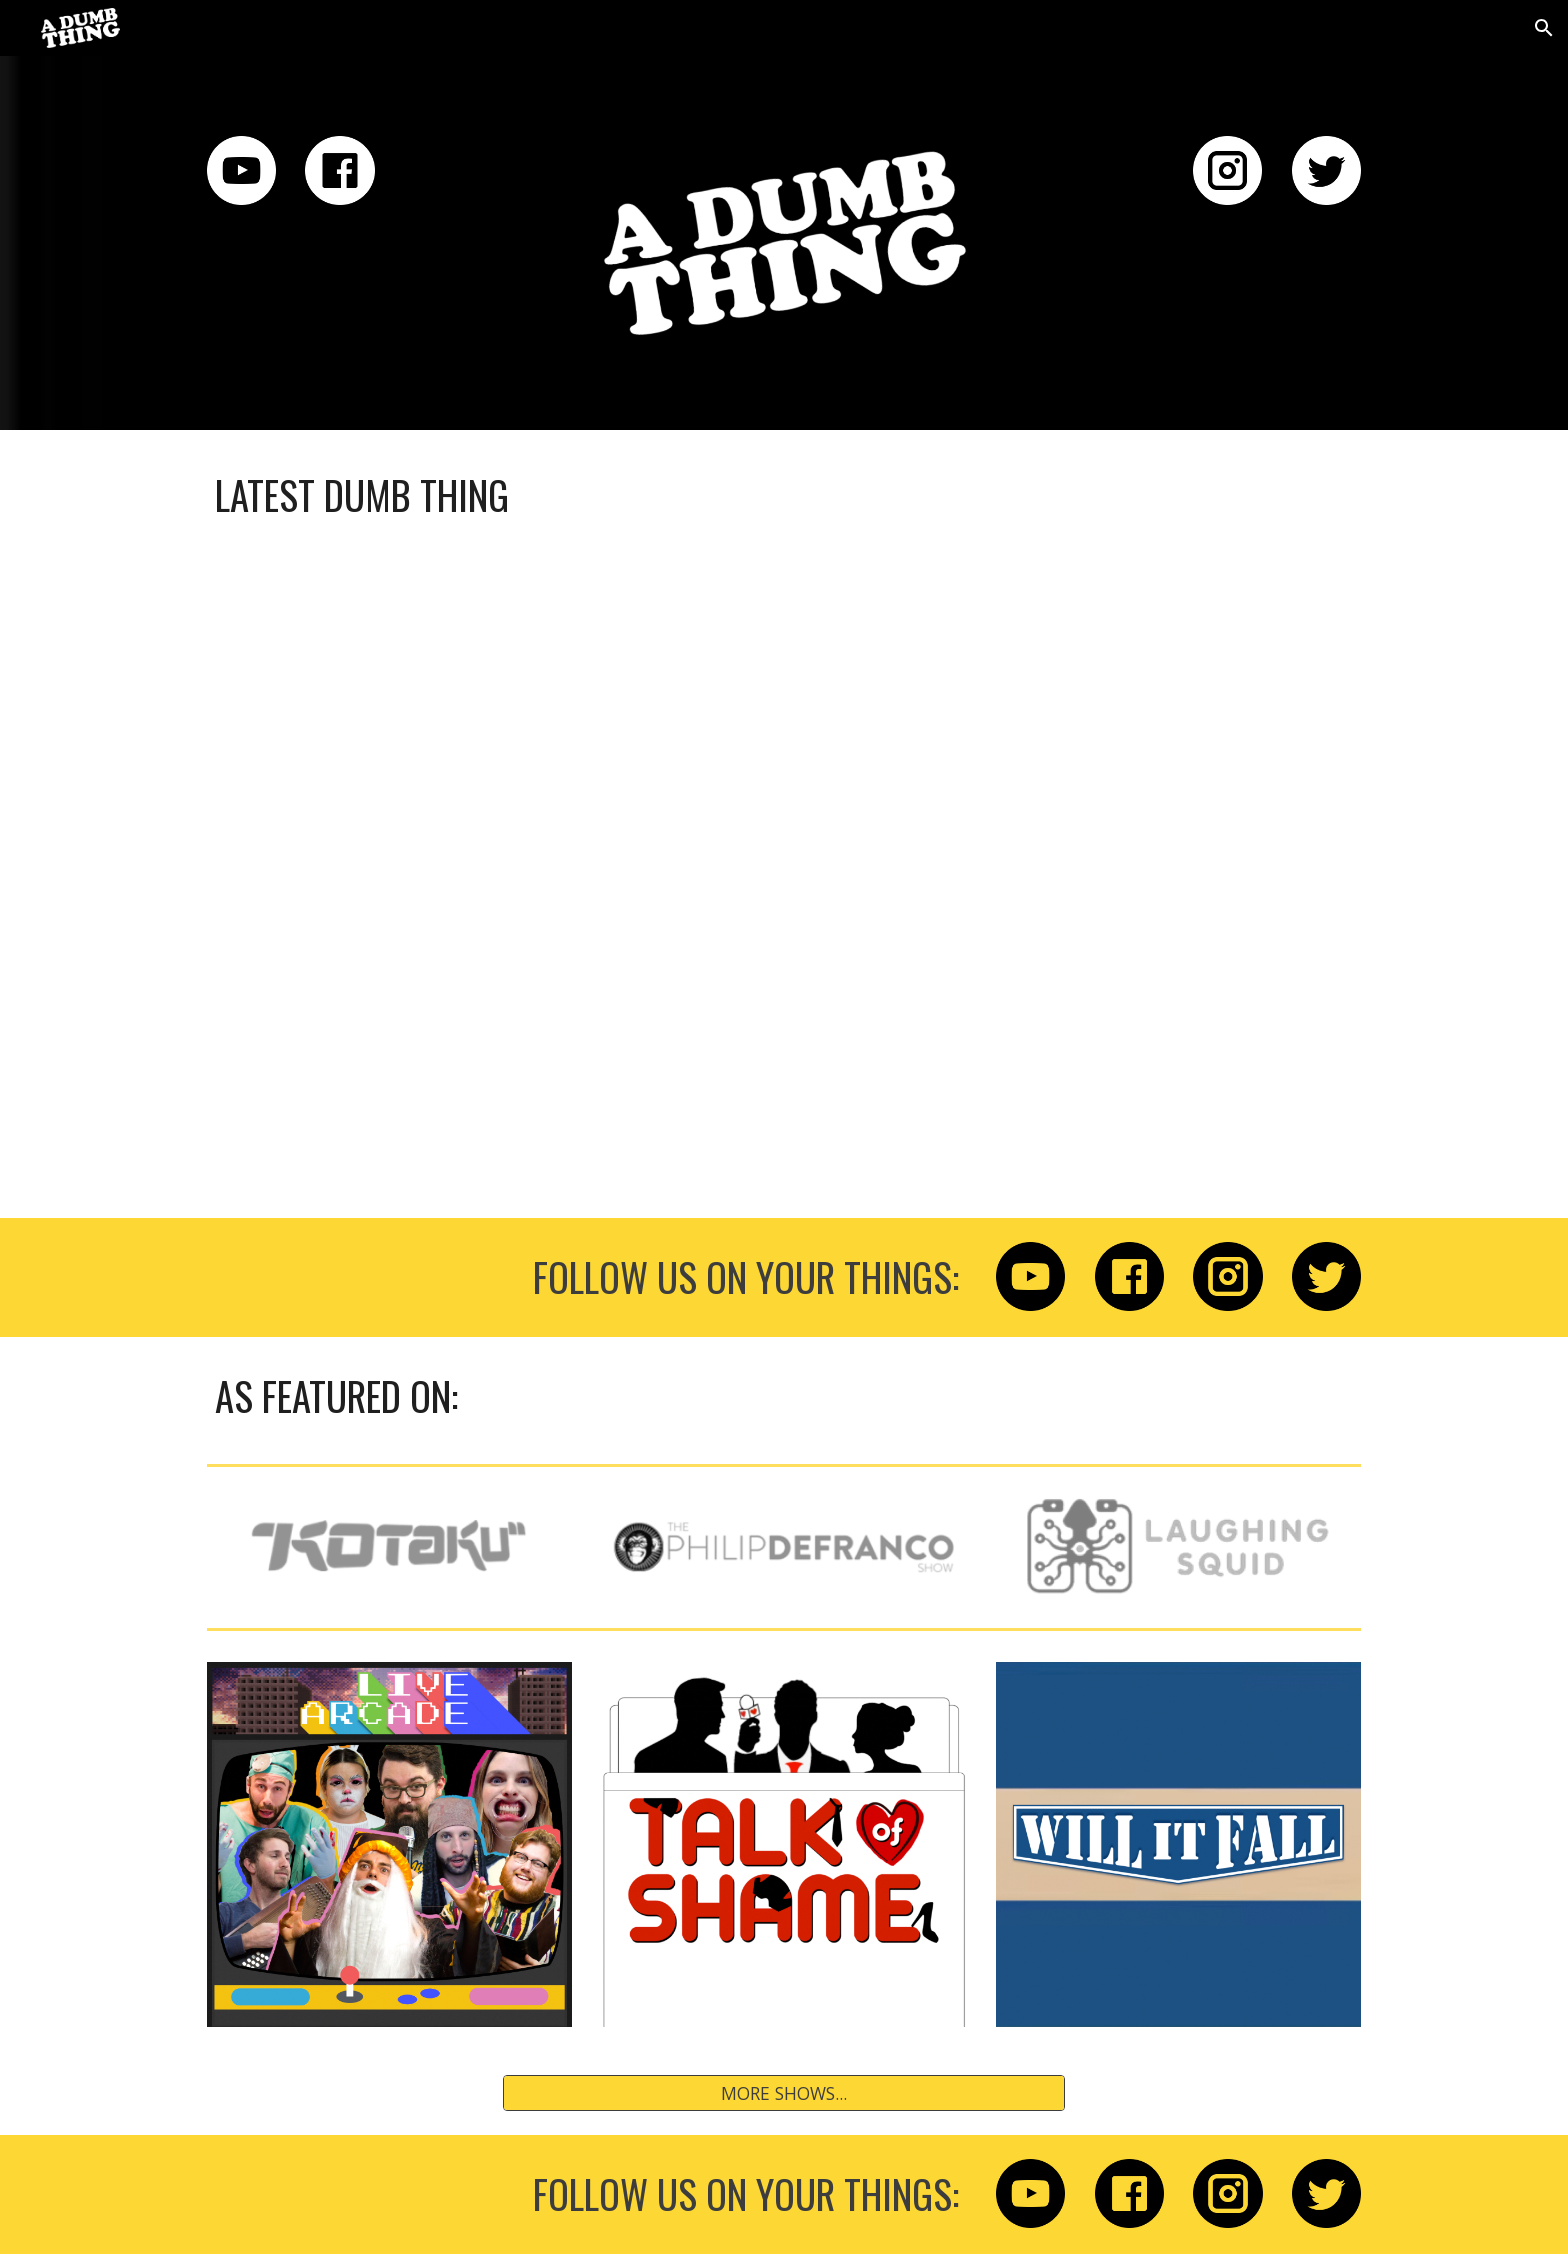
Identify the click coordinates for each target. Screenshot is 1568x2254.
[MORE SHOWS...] (784, 2093)
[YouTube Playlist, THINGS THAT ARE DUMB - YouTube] (784, 865)
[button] (1544, 28)
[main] (784, 495)
